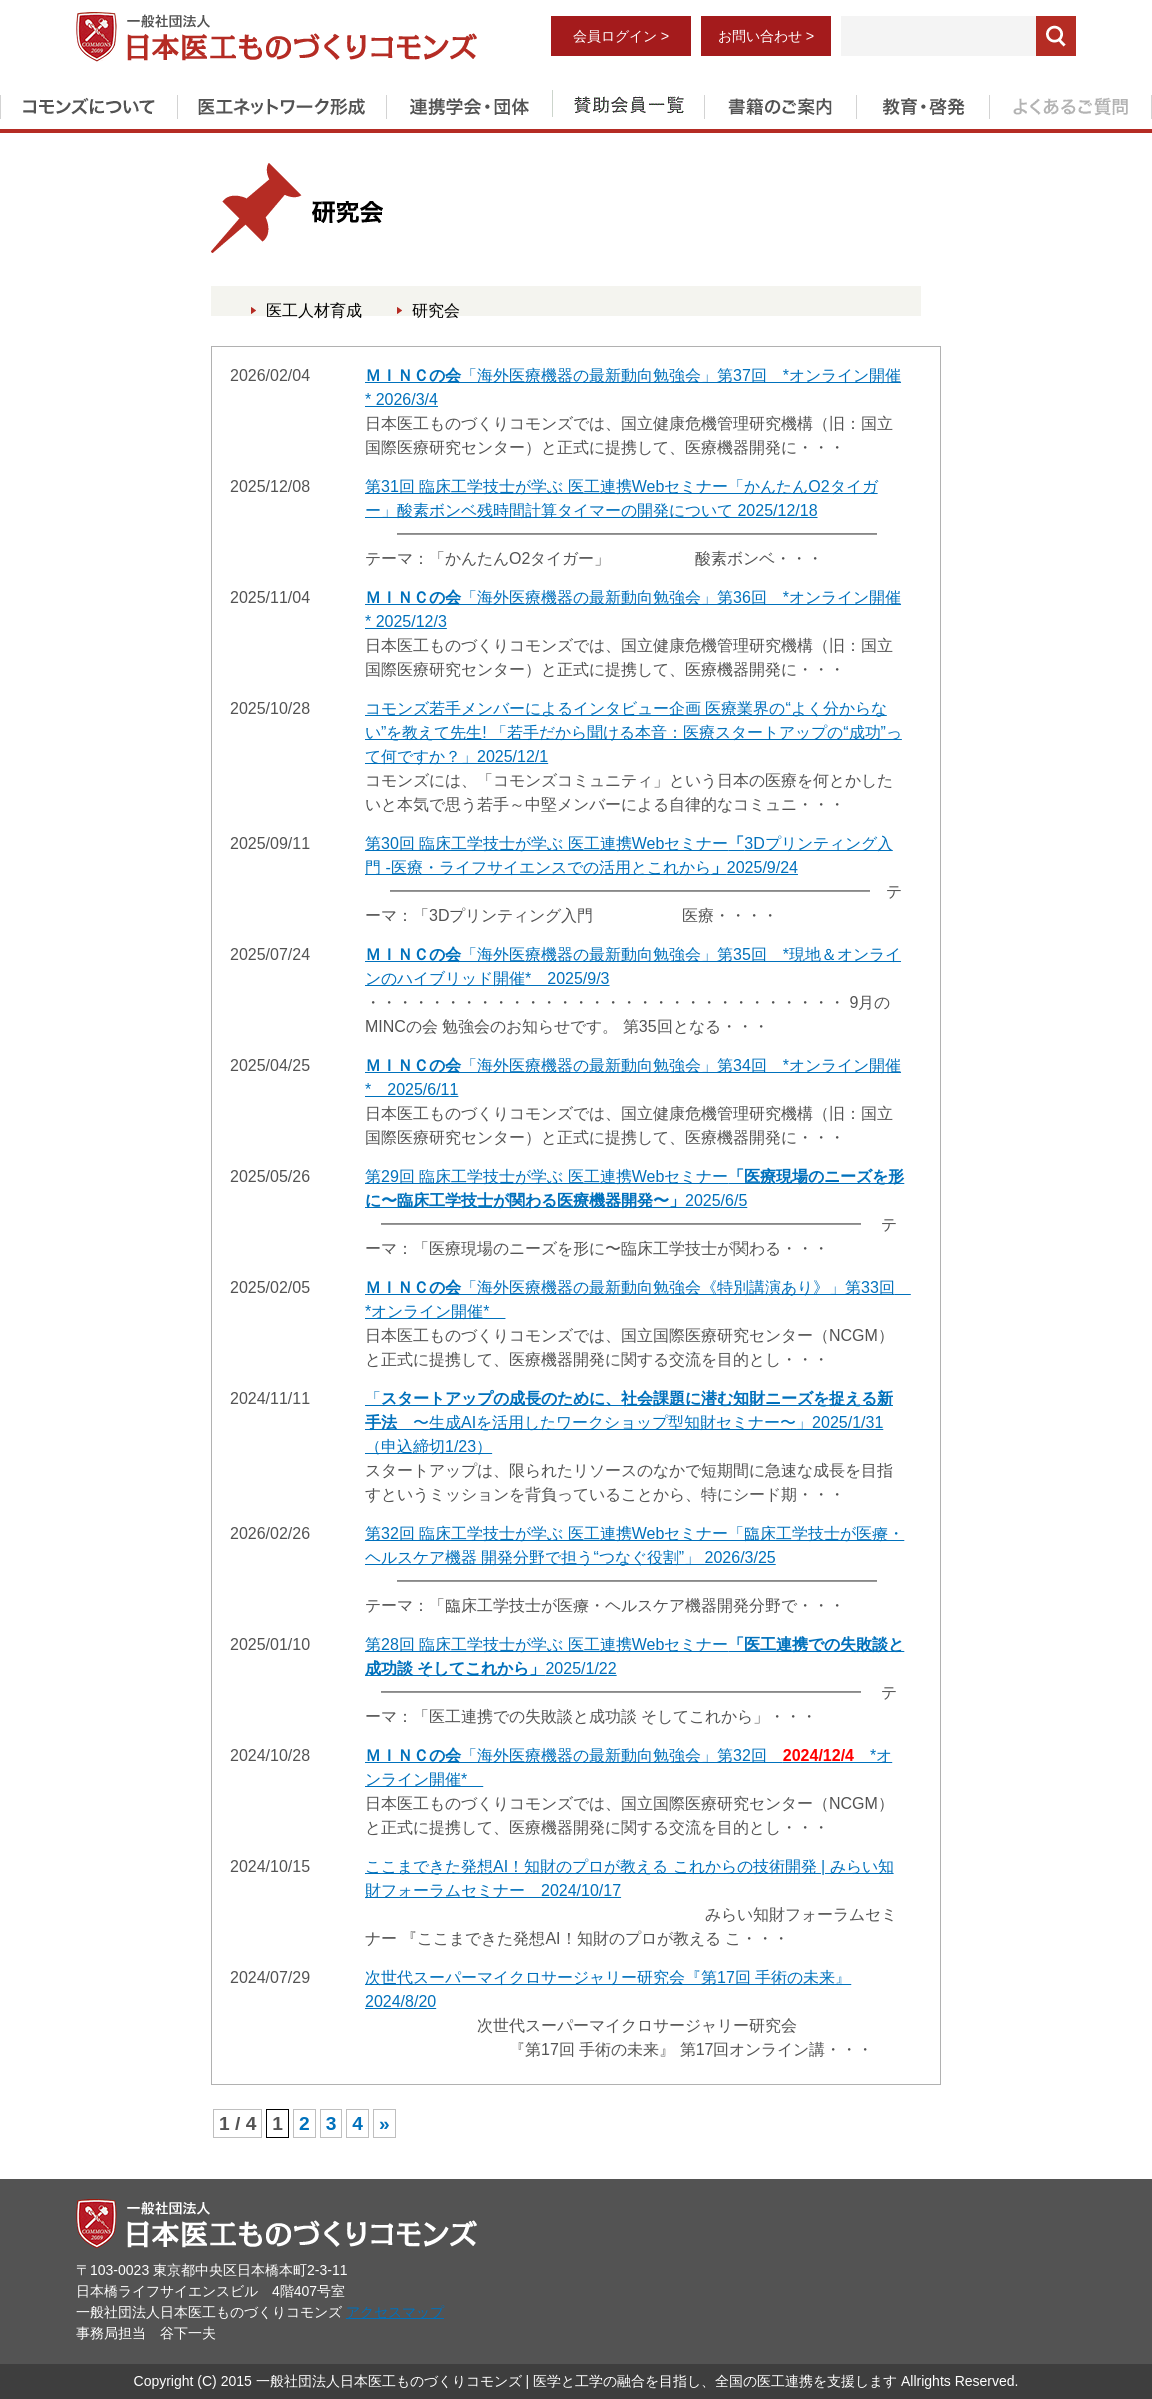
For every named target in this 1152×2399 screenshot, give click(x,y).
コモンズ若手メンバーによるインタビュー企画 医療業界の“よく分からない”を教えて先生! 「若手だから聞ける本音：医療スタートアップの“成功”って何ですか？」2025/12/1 (633, 732)
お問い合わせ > (766, 36)
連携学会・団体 (469, 103)
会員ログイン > (621, 36)
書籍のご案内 (780, 103)
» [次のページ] (384, 2123)
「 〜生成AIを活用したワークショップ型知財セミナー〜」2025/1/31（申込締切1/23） (629, 1422)
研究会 (436, 310)
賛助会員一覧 (628, 103)
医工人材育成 (314, 310)
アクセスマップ (395, 2312)
